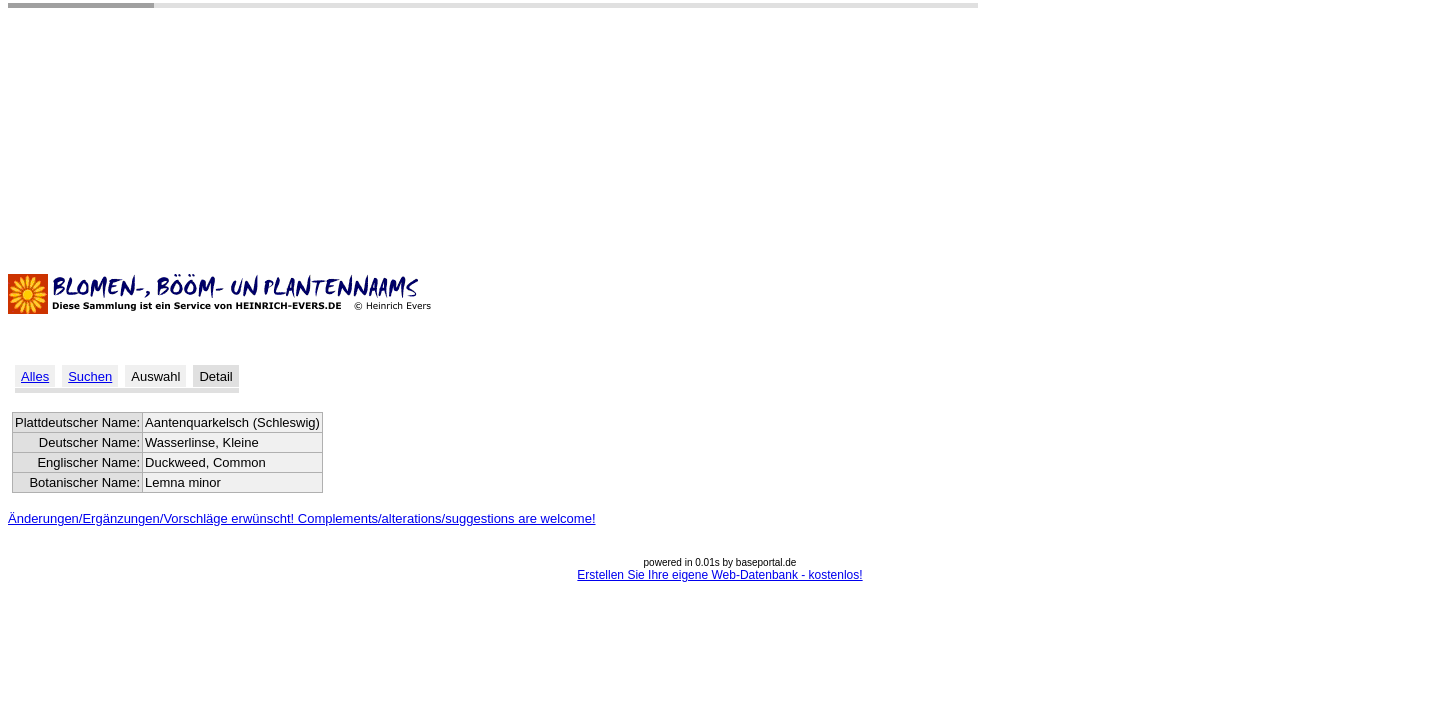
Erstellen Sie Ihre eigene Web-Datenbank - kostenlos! (719, 575)
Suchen (90, 376)
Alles (35, 376)
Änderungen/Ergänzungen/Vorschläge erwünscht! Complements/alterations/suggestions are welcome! (302, 518)
